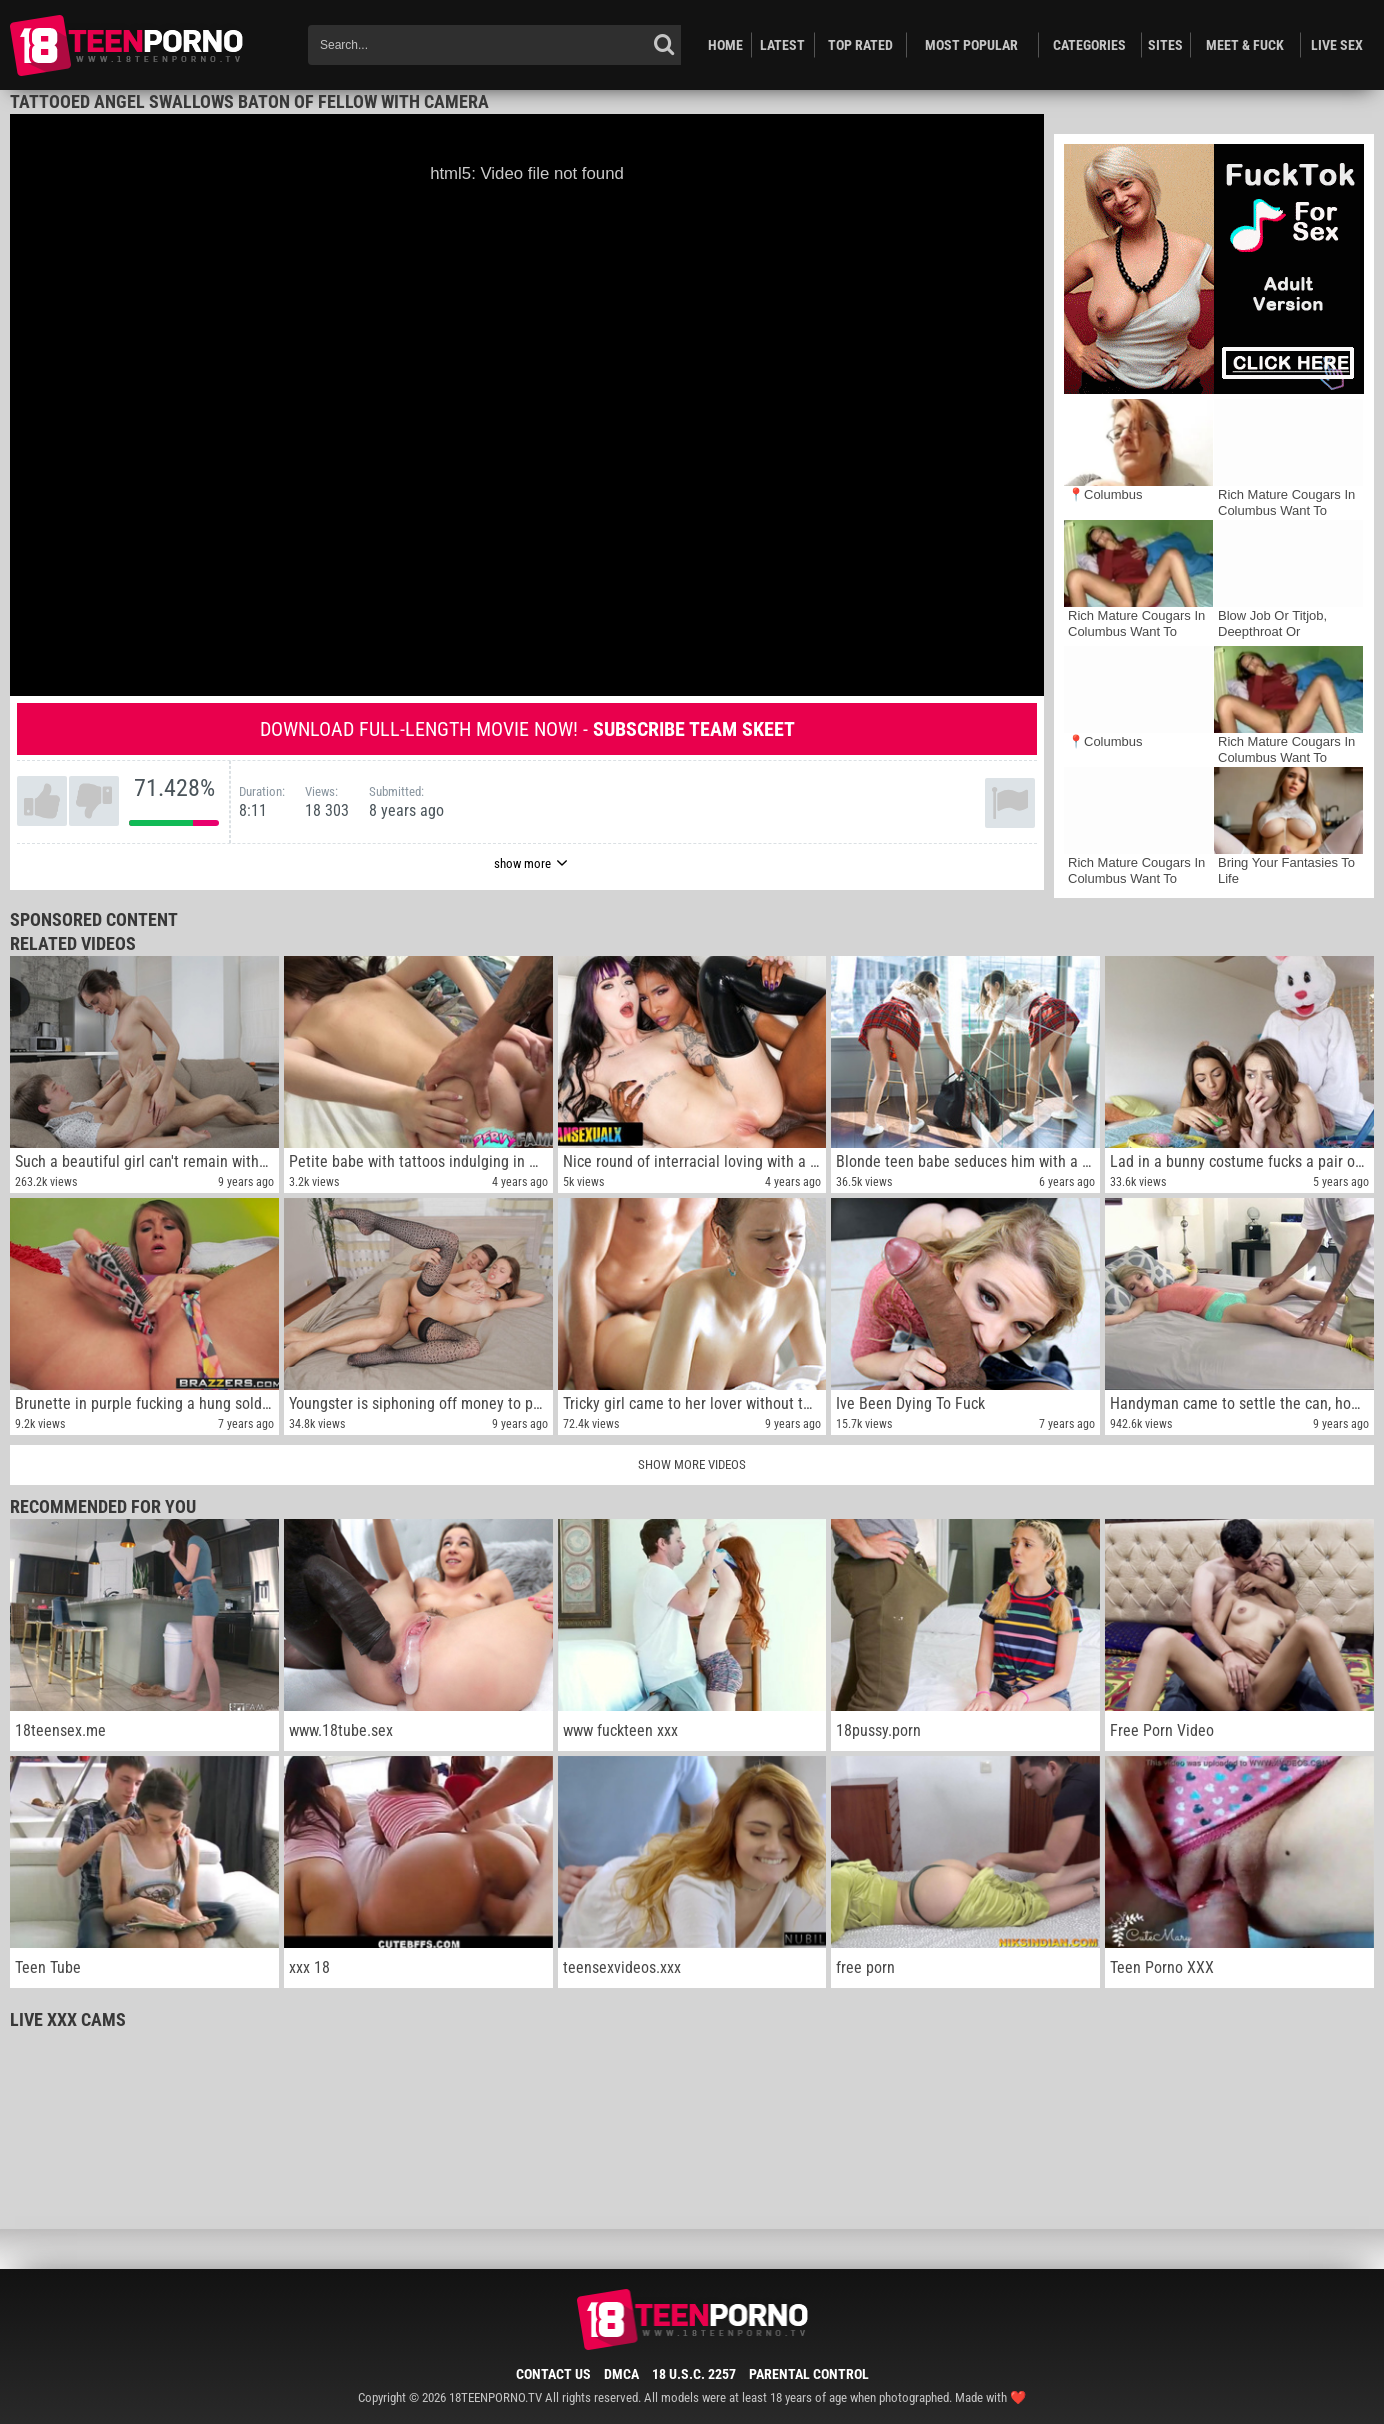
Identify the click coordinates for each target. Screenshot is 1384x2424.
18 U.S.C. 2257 (694, 2374)
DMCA (621, 2374)
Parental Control (809, 2374)
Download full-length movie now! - (527, 729)
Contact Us (553, 2374)
